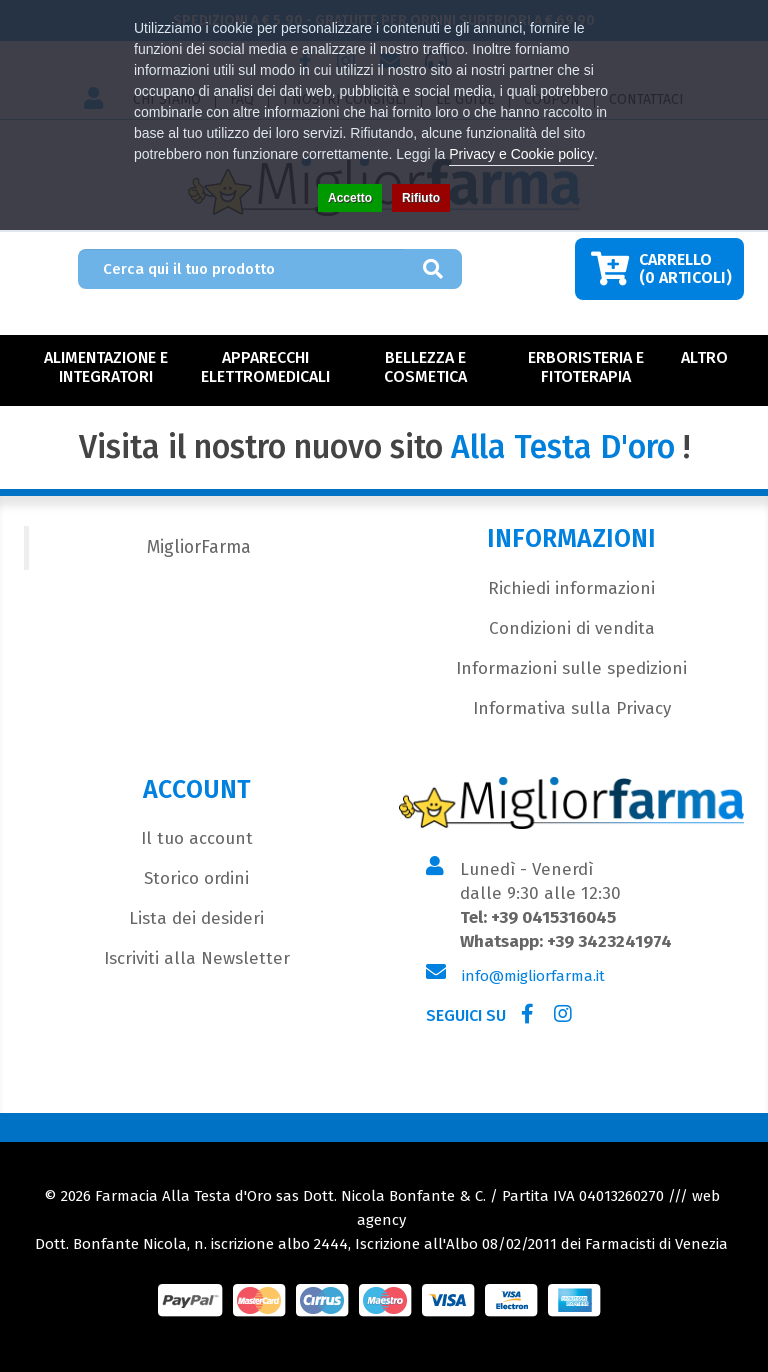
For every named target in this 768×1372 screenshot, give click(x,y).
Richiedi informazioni (571, 588)
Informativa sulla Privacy (572, 708)
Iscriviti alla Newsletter (197, 958)
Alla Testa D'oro (563, 447)
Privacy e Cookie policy (521, 154)
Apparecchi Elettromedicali (265, 367)
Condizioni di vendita (572, 628)
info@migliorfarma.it (533, 976)
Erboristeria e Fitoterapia (586, 367)
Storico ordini (196, 878)
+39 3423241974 (609, 941)
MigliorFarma (199, 547)
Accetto (350, 198)
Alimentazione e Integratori (106, 367)
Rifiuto (421, 198)
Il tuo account (197, 838)
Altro (704, 357)
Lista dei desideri (196, 918)
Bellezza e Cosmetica (425, 367)
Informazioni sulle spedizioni (571, 668)
